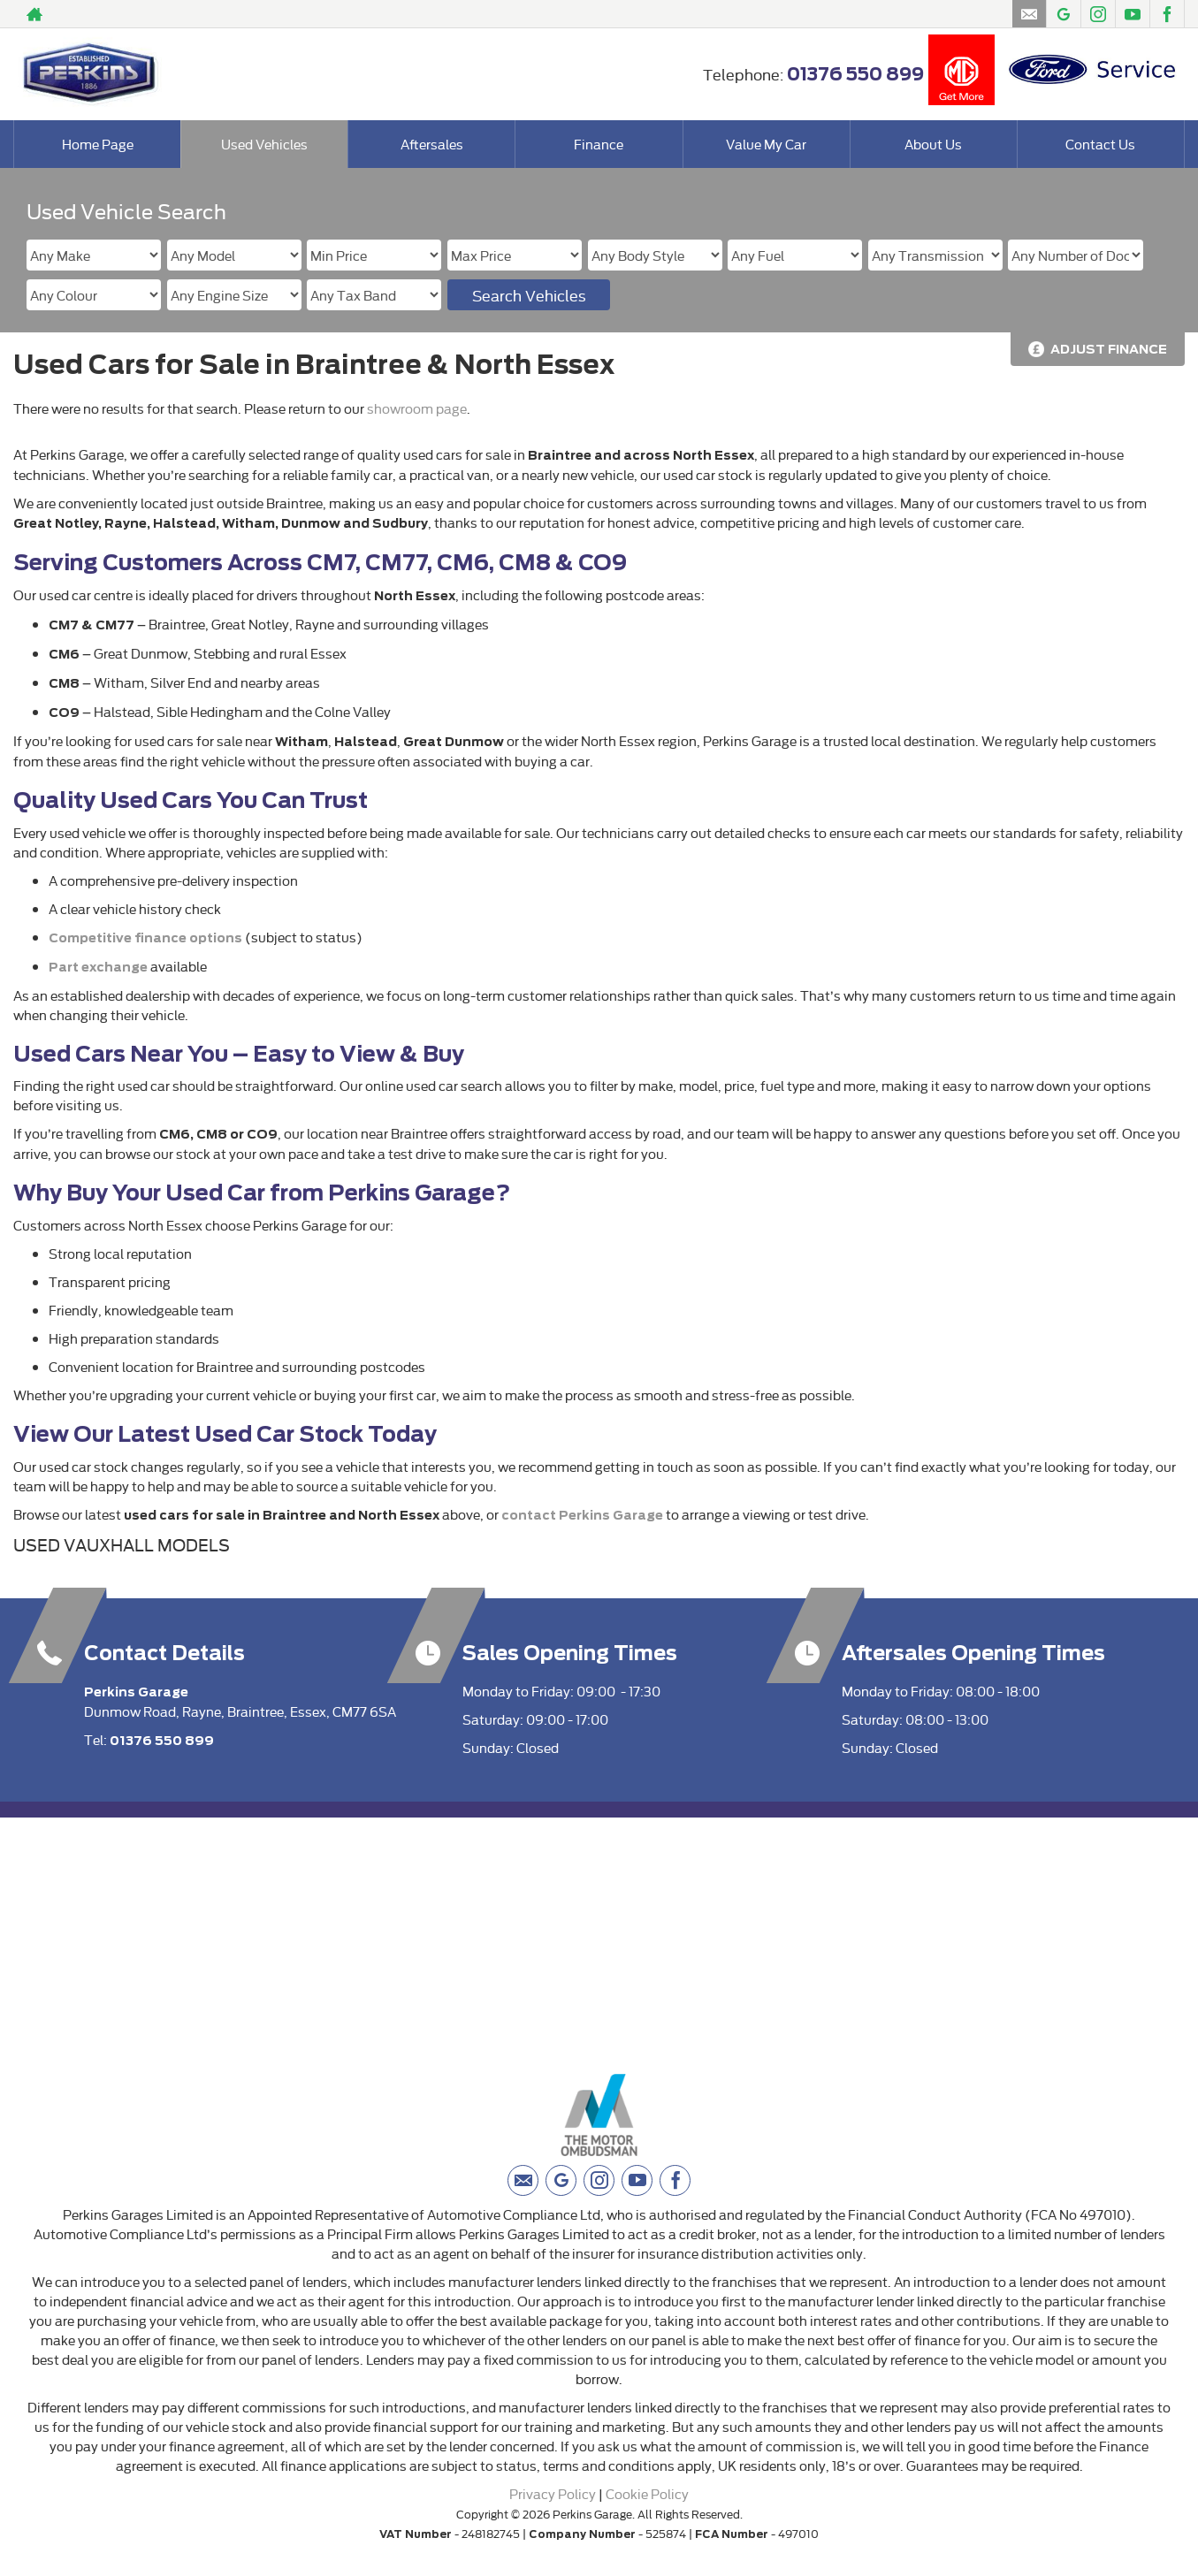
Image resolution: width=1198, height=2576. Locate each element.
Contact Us (1100, 143)
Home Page (98, 143)
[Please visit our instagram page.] (1097, 14)
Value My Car (766, 143)
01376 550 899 (855, 74)
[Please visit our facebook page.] (1166, 14)
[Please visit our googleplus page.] (1063, 14)
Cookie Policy (647, 2493)
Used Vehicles (264, 143)
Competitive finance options (145, 938)
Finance (598, 143)
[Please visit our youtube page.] (1132, 14)
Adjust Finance (1108, 349)
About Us (933, 143)
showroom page (417, 408)
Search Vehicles (529, 295)
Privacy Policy (552, 2493)
